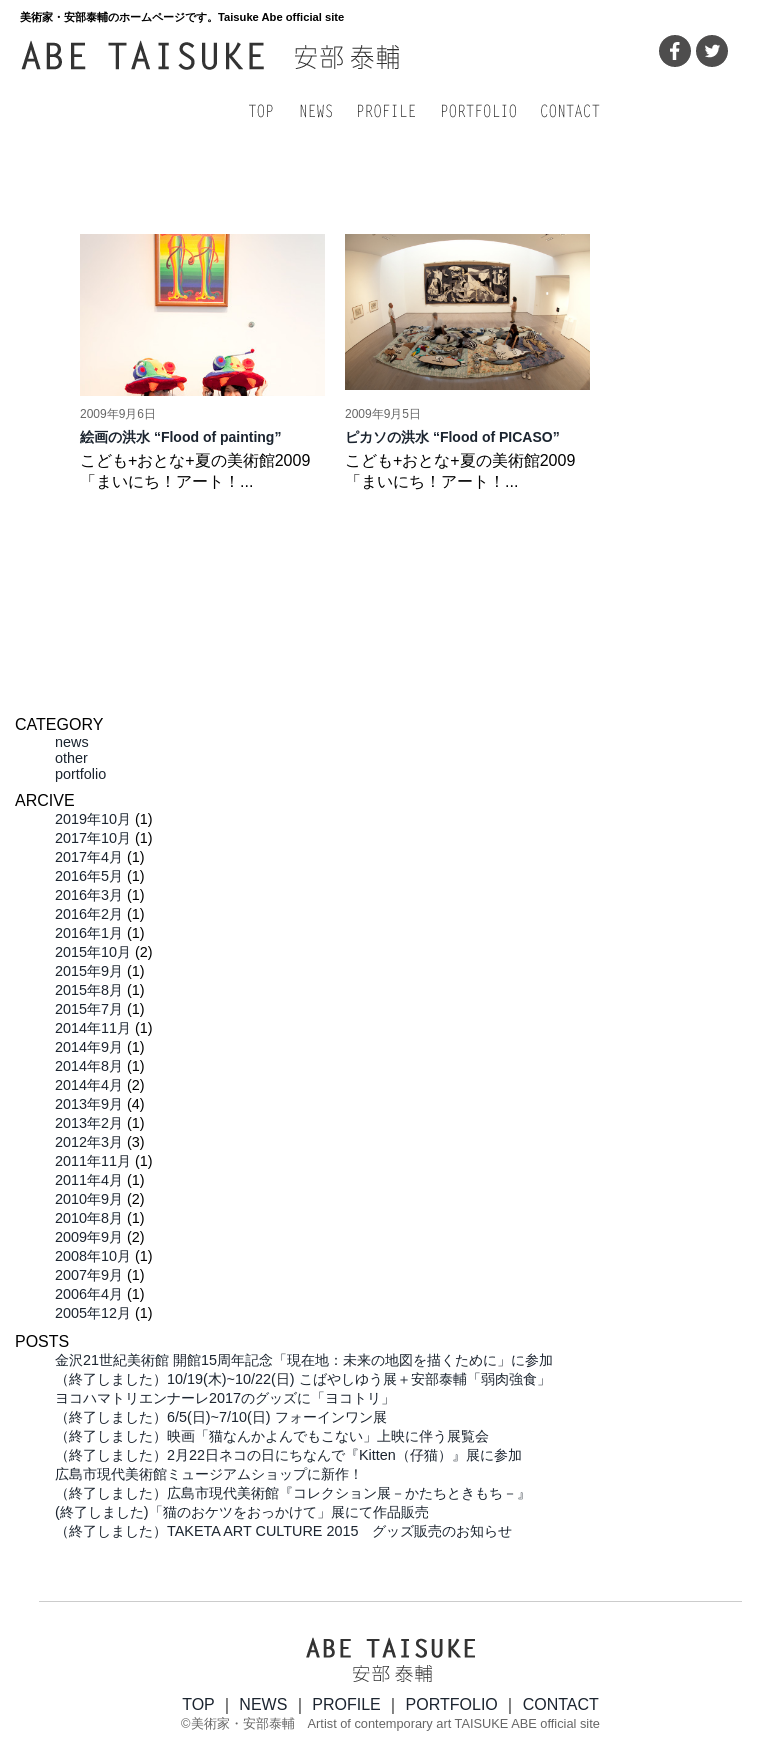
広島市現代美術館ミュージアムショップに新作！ (209, 1474)
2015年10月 (93, 952)
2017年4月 (89, 857)
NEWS (263, 1704)
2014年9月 (89, 1047)
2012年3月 (89, 1142)
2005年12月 (93, 1313)
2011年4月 (89, 1180)
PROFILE (346, 1704)
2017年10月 (93, 838)
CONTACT (561, 1704)
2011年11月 (93, 1161)
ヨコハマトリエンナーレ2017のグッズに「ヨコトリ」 (225, 1398)
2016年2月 (89, 914)
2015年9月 (89, 971)
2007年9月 (89, 1275)
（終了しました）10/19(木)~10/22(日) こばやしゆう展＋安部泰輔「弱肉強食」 (303, 1379)
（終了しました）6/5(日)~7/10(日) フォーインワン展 (221, 1417)
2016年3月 (89, 895)
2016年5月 (89, 876)
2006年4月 (89, 1294)
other (71, 758)
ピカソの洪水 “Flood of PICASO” (452, 437)
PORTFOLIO (452, 1704)
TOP (198, 1704)
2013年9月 (89, 1104)
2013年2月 (89, 1123)
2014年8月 (89, 1066)
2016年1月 (89, 933)
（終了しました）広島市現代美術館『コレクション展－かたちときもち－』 (293, 1493)
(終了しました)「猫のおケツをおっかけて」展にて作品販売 (242, 1512)
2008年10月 (93, 1256)
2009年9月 (89, 1237)
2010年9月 (89, 1199)
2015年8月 (89, 990)
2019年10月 (93, 819)
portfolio (80, 774)
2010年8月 (89, 1218)
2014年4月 (89, 1085)
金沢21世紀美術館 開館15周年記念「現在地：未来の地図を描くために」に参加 (304, 1360)
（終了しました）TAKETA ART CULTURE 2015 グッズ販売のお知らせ (283, 1531)
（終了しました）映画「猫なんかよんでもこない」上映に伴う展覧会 (272, 1436)
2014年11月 (93, 1028)
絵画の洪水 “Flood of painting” (180, 437)
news (72, 742)
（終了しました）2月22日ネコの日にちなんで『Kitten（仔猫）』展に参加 (288, 1455)
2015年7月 (89, 1009)
